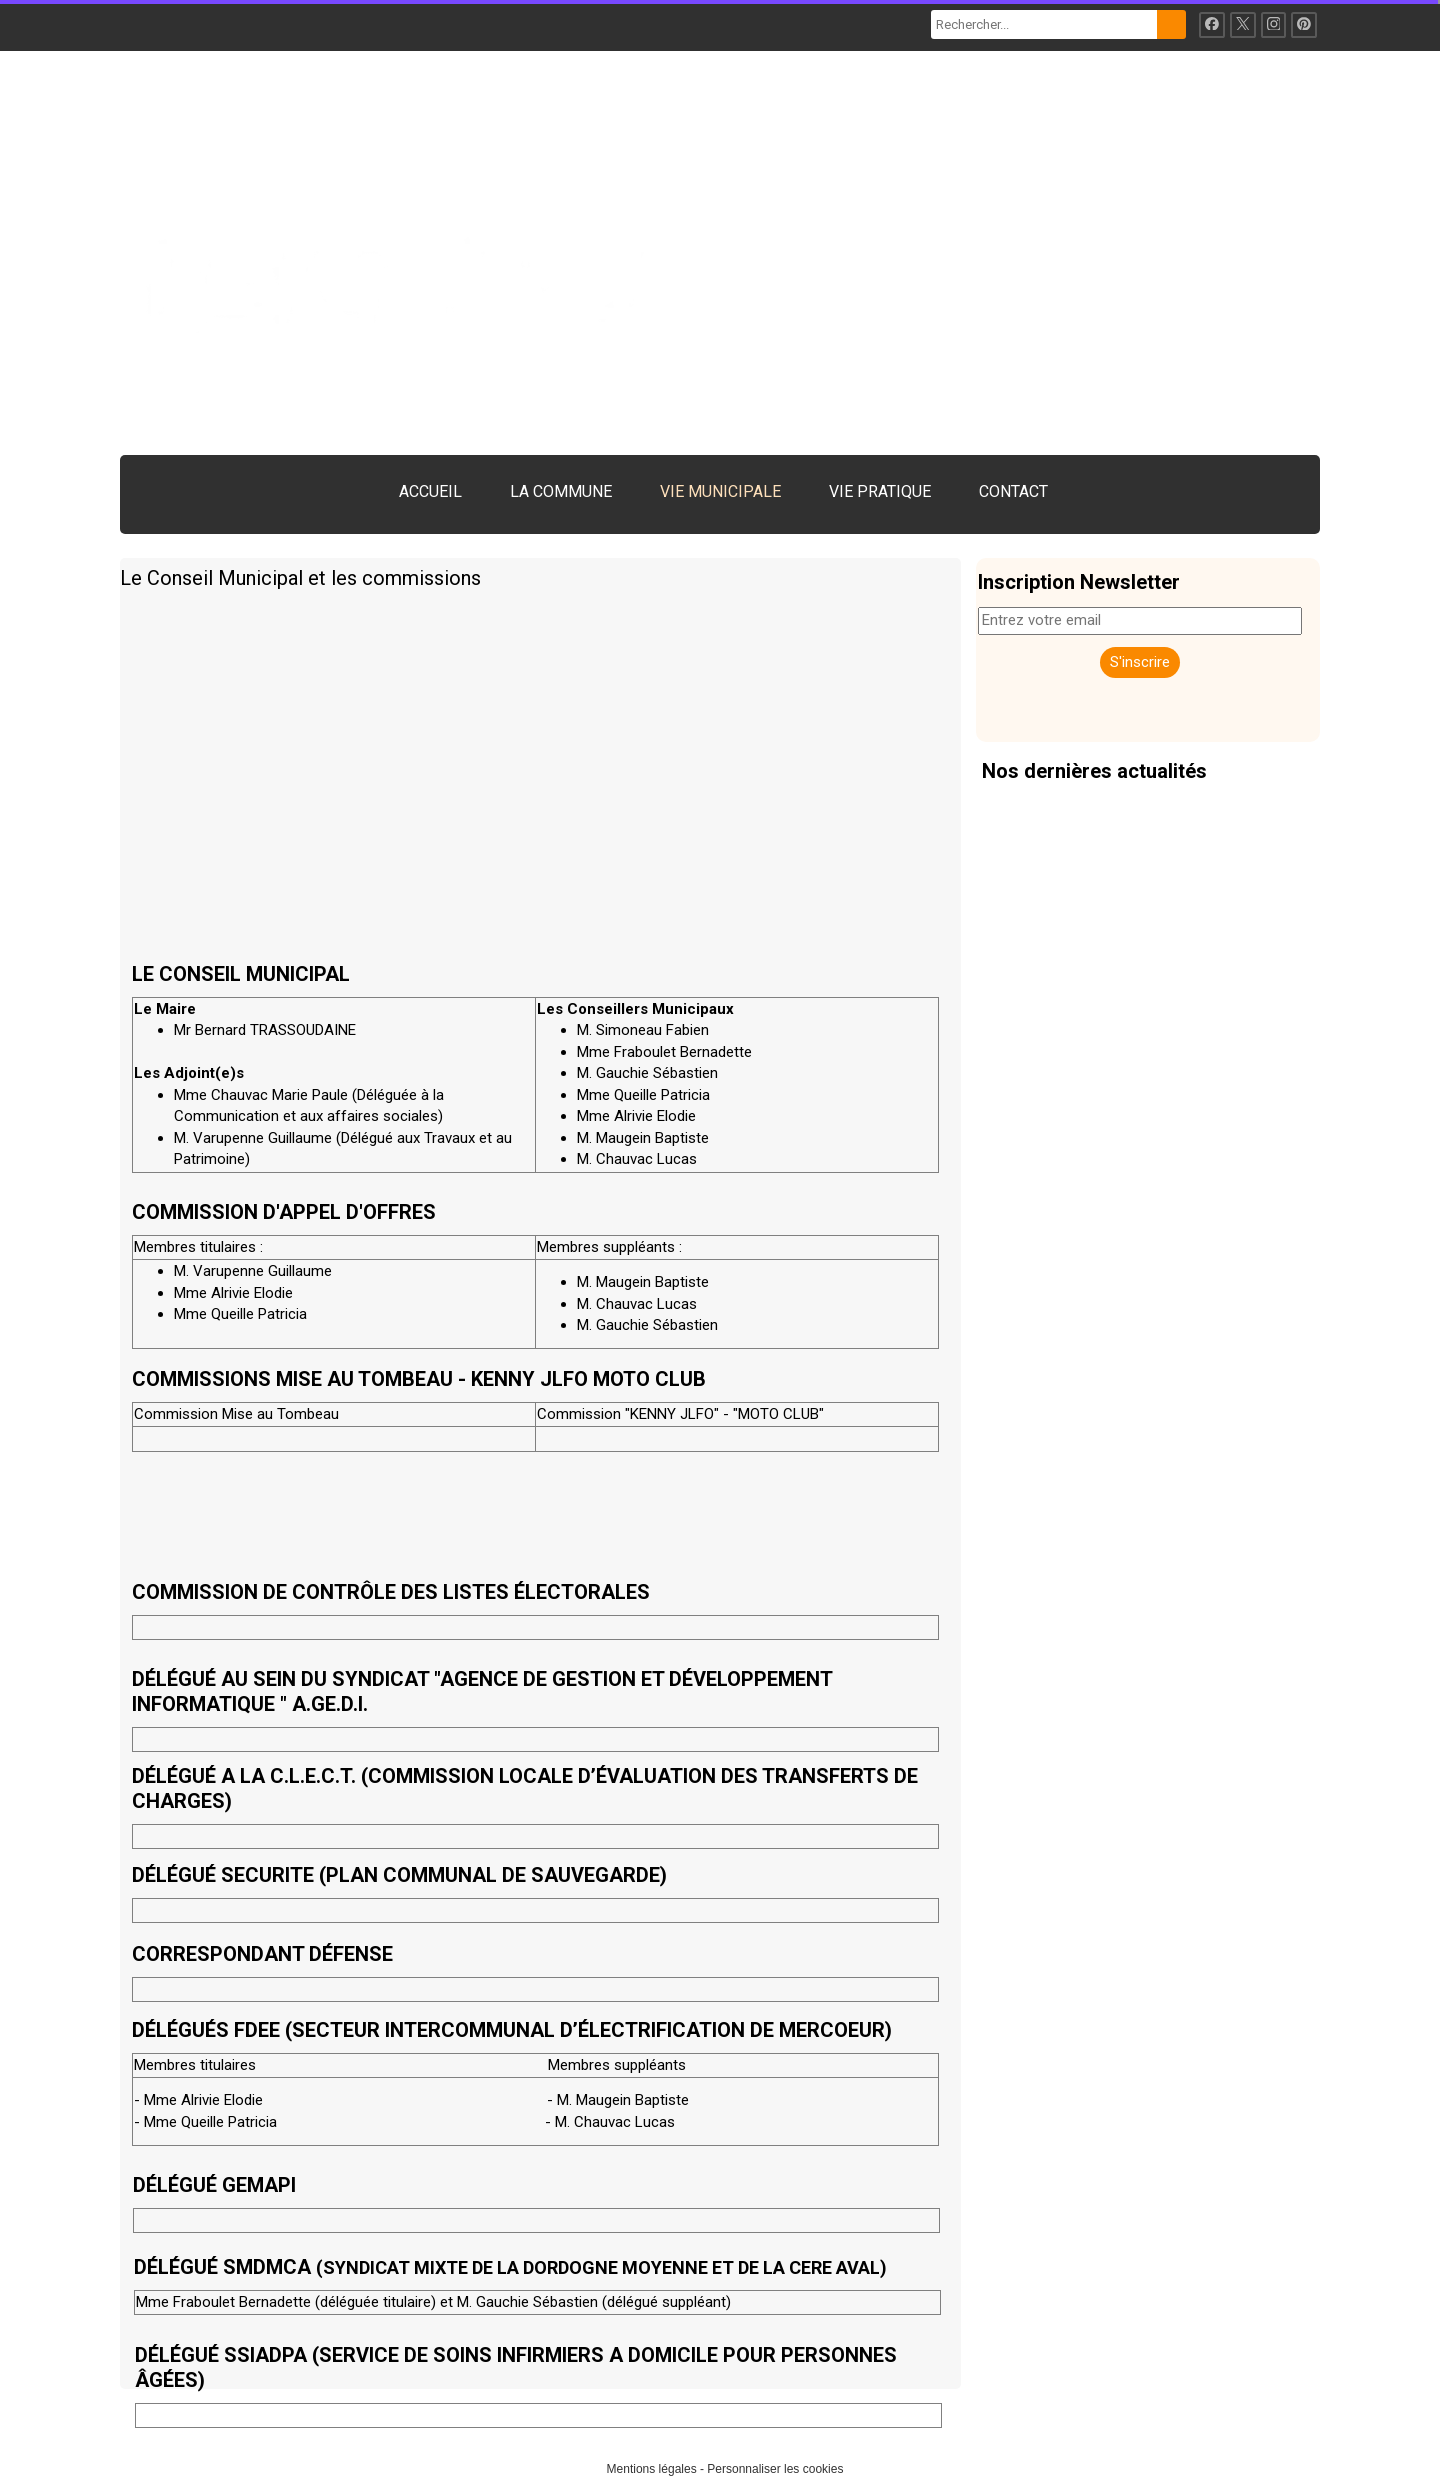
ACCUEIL (430, 491)
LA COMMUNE (561, 491)
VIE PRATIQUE (880, 491)
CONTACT (1013, 491)
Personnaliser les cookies (775, 2469)
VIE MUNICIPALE (720, 491)
